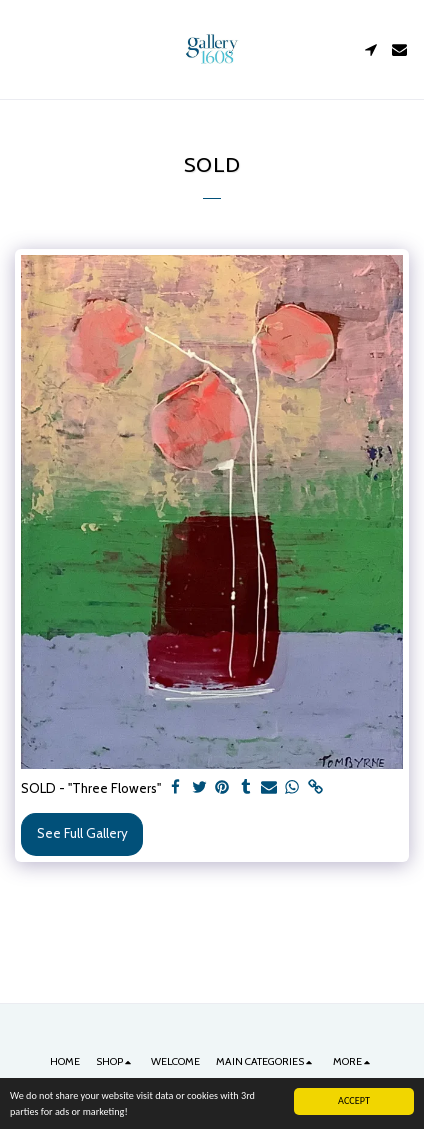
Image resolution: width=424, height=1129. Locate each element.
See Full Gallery (82, 833)
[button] (22, 49)
